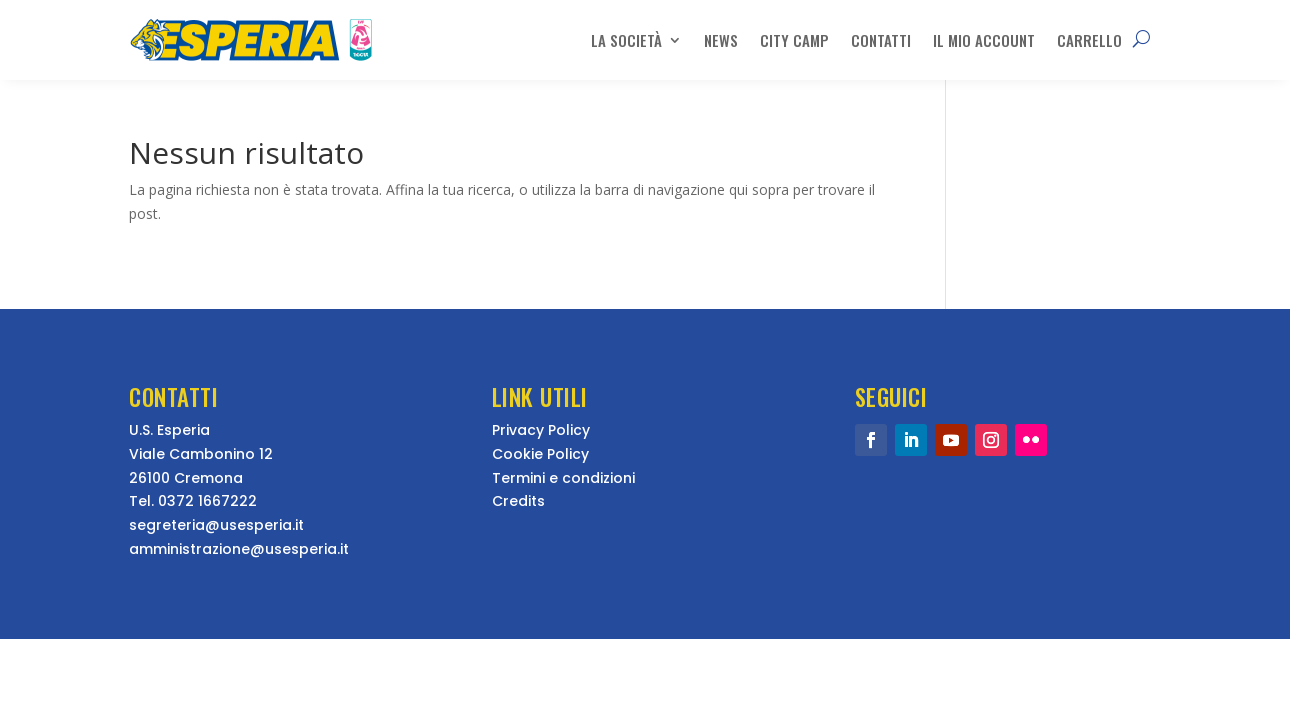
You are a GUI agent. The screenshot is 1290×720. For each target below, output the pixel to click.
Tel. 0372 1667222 (193, 501)
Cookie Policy (540, 454)
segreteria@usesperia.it (216, 525)
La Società (626, 40)
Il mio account (984, 40)
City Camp (794, 40)
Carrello (1089, 40)
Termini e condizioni (563, 478)
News (721, 40)
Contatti (881, 40)
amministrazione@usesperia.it (239, 549)
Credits (518, 501)
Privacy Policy (541, 430)
